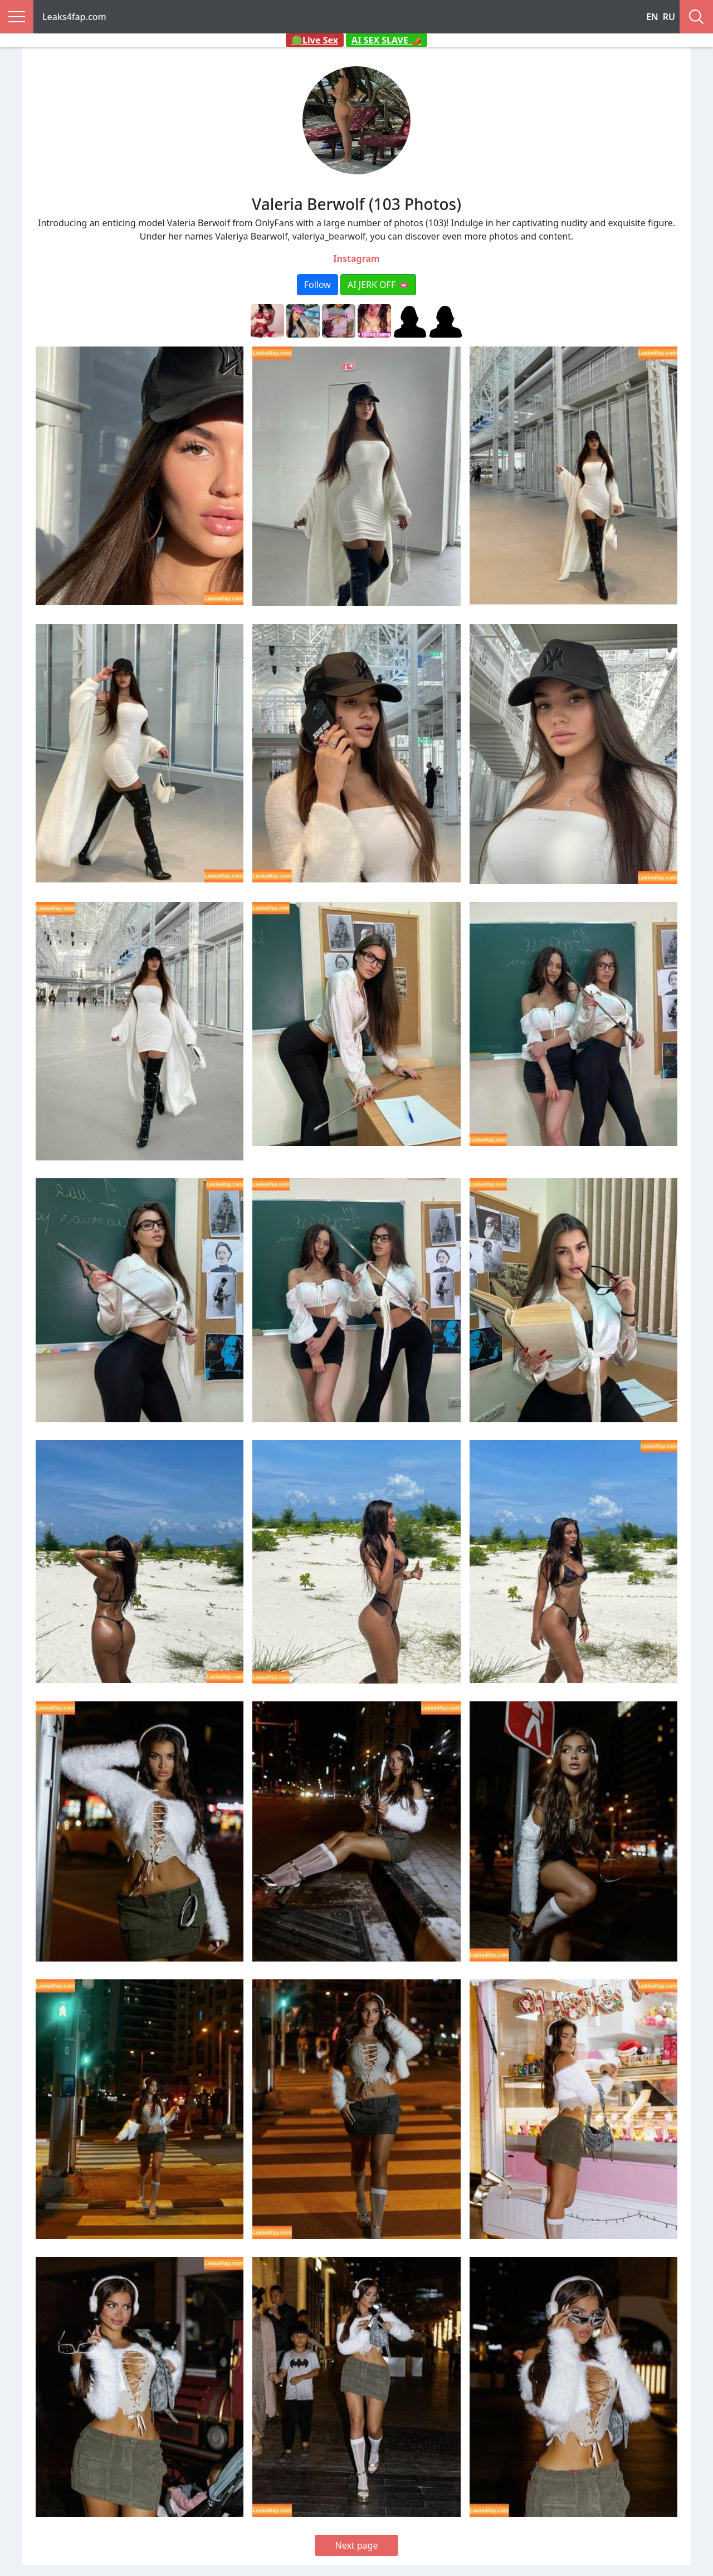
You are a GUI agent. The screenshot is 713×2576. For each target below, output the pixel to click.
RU (669, 17)
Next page (356, 2545)
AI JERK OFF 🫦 (378, 285)
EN (652, 17)
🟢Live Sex (314, 40)
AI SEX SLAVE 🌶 (386, 40)
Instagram (356, 258)
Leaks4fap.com (74, 17)
